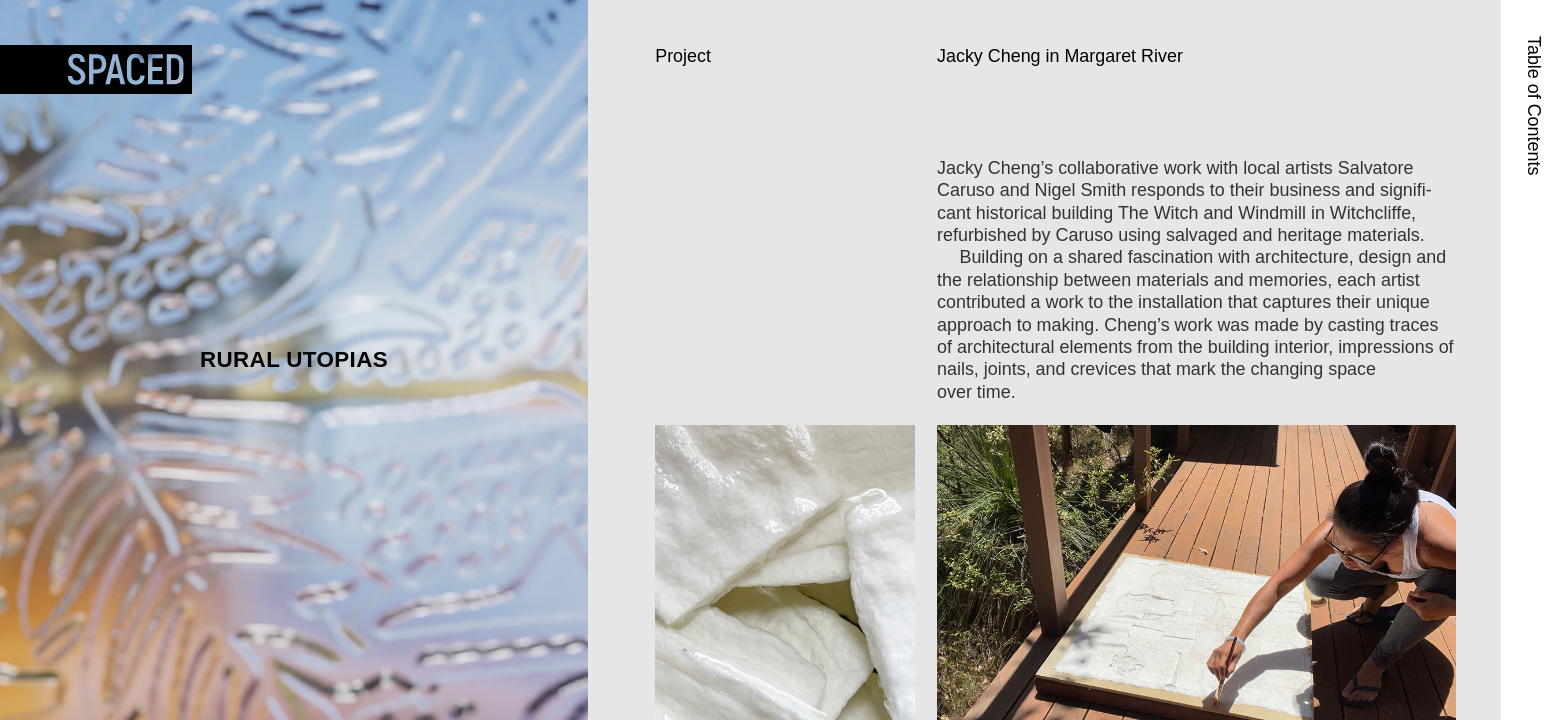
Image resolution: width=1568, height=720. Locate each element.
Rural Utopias (294, 359)
